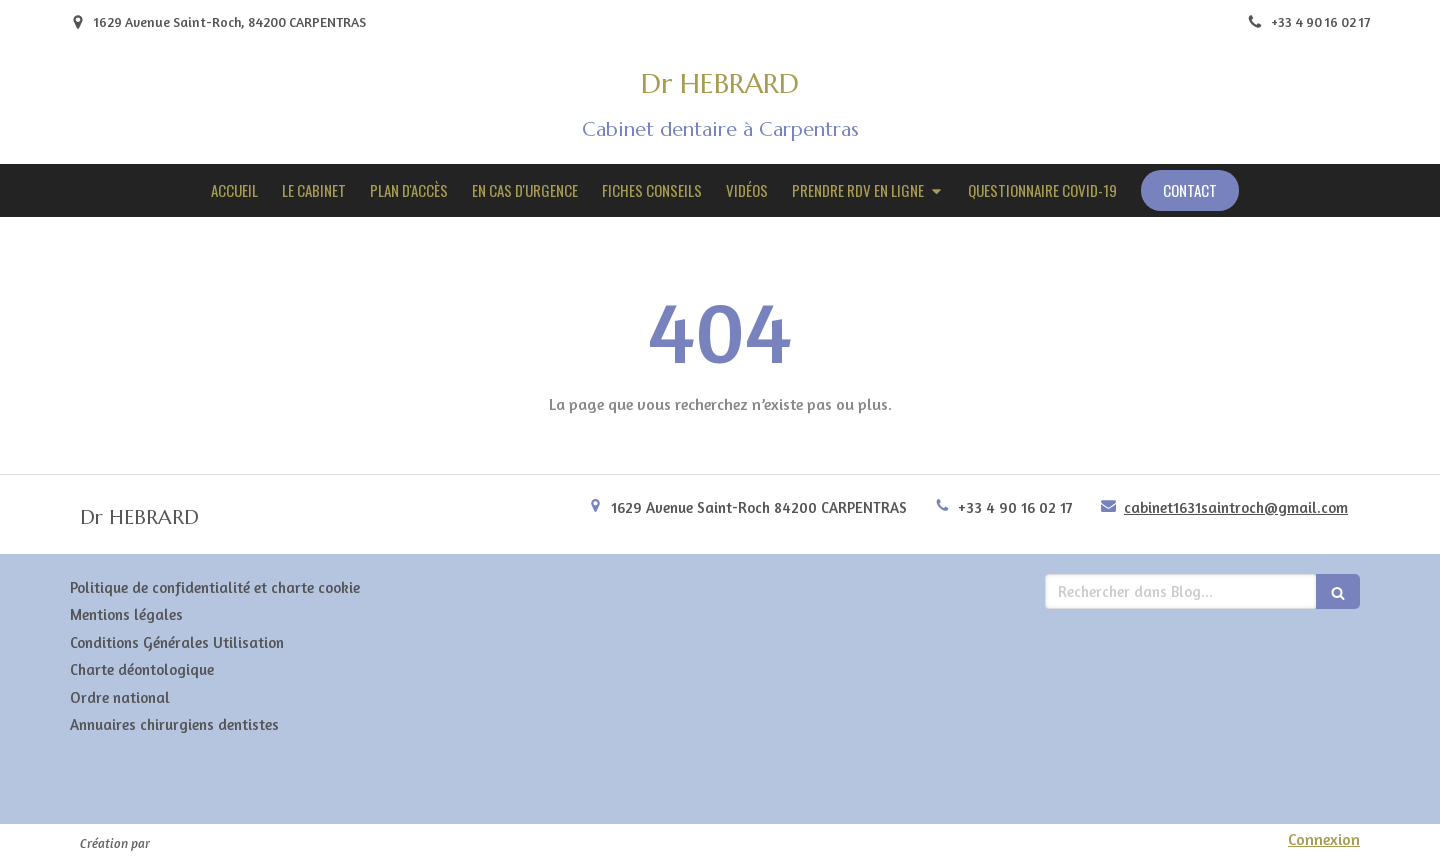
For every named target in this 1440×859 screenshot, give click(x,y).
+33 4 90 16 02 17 (1015, 507)
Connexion (1324, 839)
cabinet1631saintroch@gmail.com (1236, 507)
